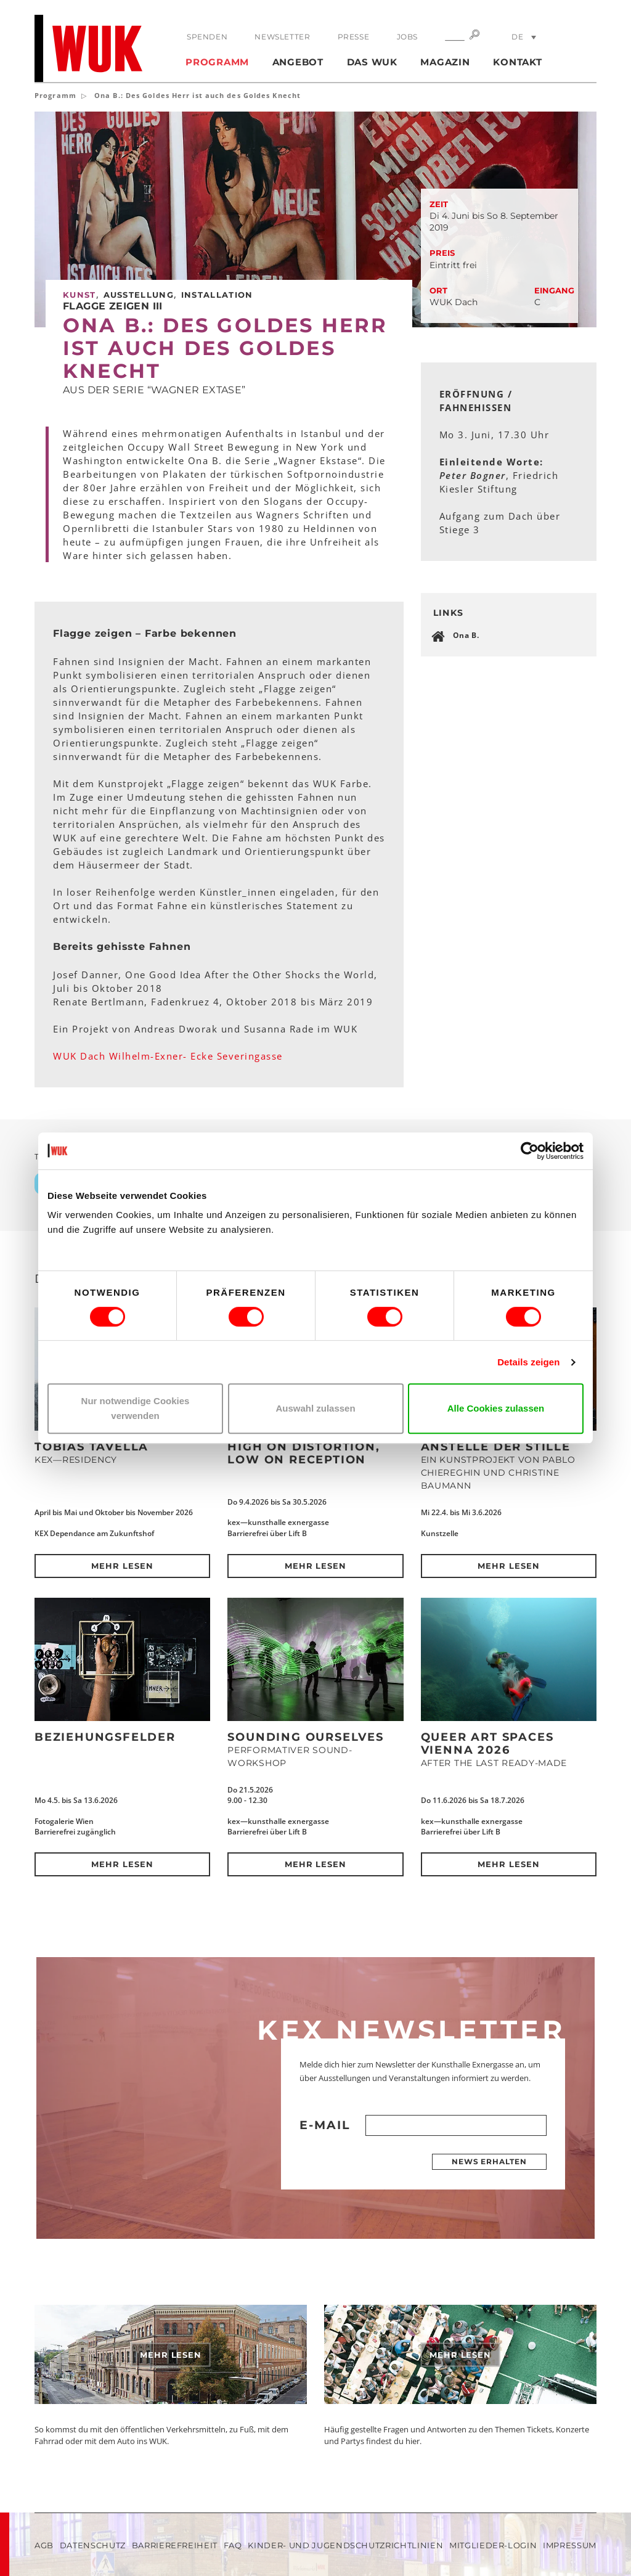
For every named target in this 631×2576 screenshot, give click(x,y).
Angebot (298, 62)
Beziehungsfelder (105, 1737)
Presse (354, 36)
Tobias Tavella (92, 1447)
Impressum (569, 2545)
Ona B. (466, 635)
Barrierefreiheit (175, 2545)
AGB (44, 2545)
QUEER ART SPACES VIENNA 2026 (487, 1743)
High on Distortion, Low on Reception (303, 1453)
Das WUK (372, 62)
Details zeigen (528, 1362)
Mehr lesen (122, 1566)
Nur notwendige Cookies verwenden (135, 1408)
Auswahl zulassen (315, 1408)
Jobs (407, 36)
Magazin (445, 62)
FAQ (233, 2545)
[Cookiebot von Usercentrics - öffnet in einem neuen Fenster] (530, 1151)
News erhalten (489, 2161)
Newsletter (282, 36)
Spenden (207, 36)
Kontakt (517, 62)
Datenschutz (93, 2545)
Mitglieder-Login (493, 2545)
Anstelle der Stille (496, 1447)
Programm (217, 62)
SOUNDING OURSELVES (305, 1737)
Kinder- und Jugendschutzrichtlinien (345, 2545)
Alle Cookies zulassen (496, 1408)
